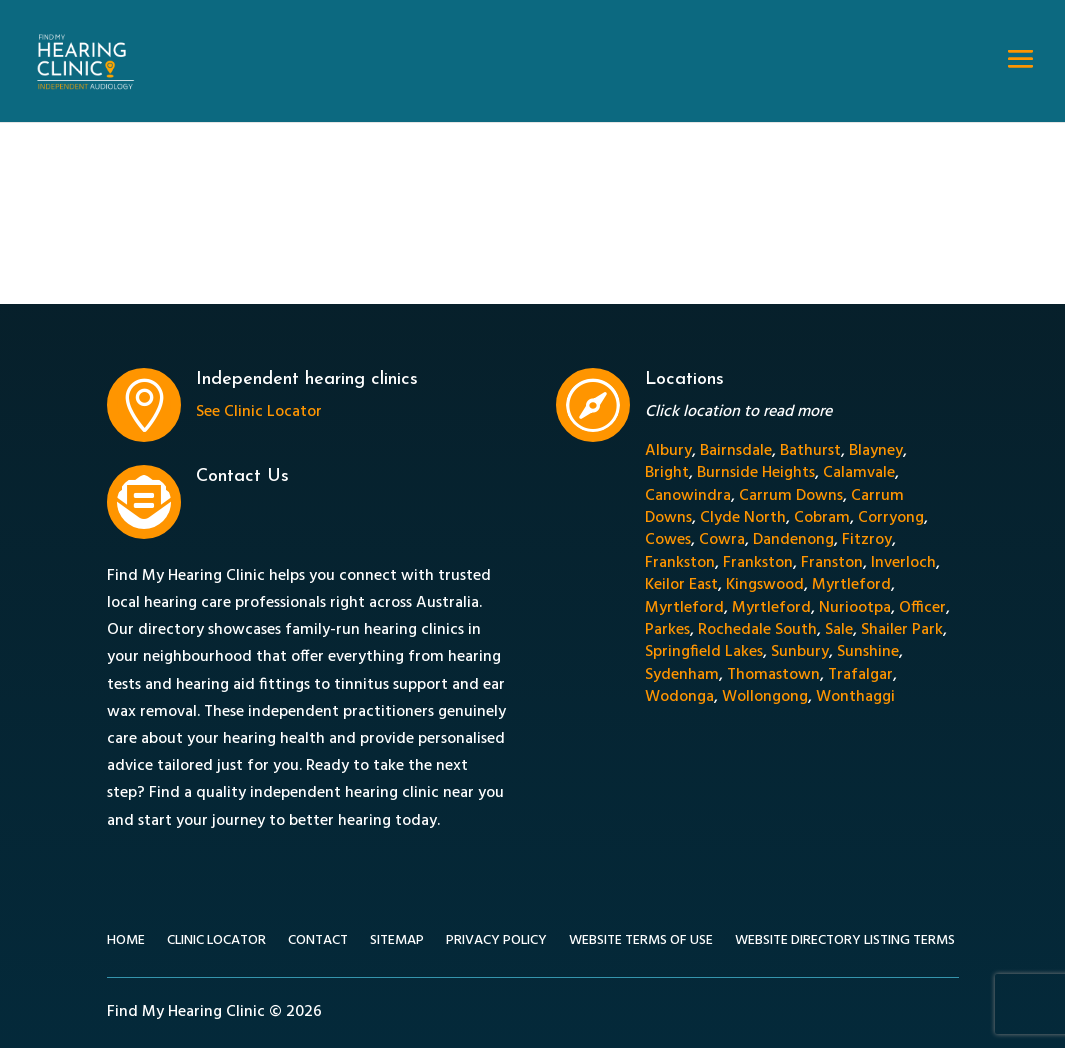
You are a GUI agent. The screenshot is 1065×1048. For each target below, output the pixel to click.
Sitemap (397, 943)
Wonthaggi (855, 697)
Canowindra (688, 496)
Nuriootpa (855, 608)
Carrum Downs (791, 496)
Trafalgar (860, 675)
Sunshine (868, 652)
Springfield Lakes (704, 652)
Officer (922, 608)
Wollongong (765, 697)
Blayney (876, 451)
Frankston (680, 563)
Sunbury (800, 652)
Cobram (822, 518)
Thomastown (773, 675)
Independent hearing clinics (307, 379)
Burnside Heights (756, 473)
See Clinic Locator (259, 412)
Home (126, 943)
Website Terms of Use (641, 943)
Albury (668, 451)
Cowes (668, 540)
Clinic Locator (216, 943)
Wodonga (679, 697)
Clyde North (743, 518)
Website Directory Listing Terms (845, 943)
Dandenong (793, 540)
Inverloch (903, 563)
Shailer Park (902, 630)
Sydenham (682, 675)
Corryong (891, 518)
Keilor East (681, 585)
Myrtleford (851, 585)
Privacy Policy (496, 943)
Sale (839, 630)
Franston (832, 563)
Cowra (722, 540)
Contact (318, 943)
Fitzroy (867, 540)
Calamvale (859, 473)
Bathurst (810, 451)
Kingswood (765, 585)
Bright (667, 473)
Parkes (667, 630)
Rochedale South (757, 630)
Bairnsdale (736, 451)
